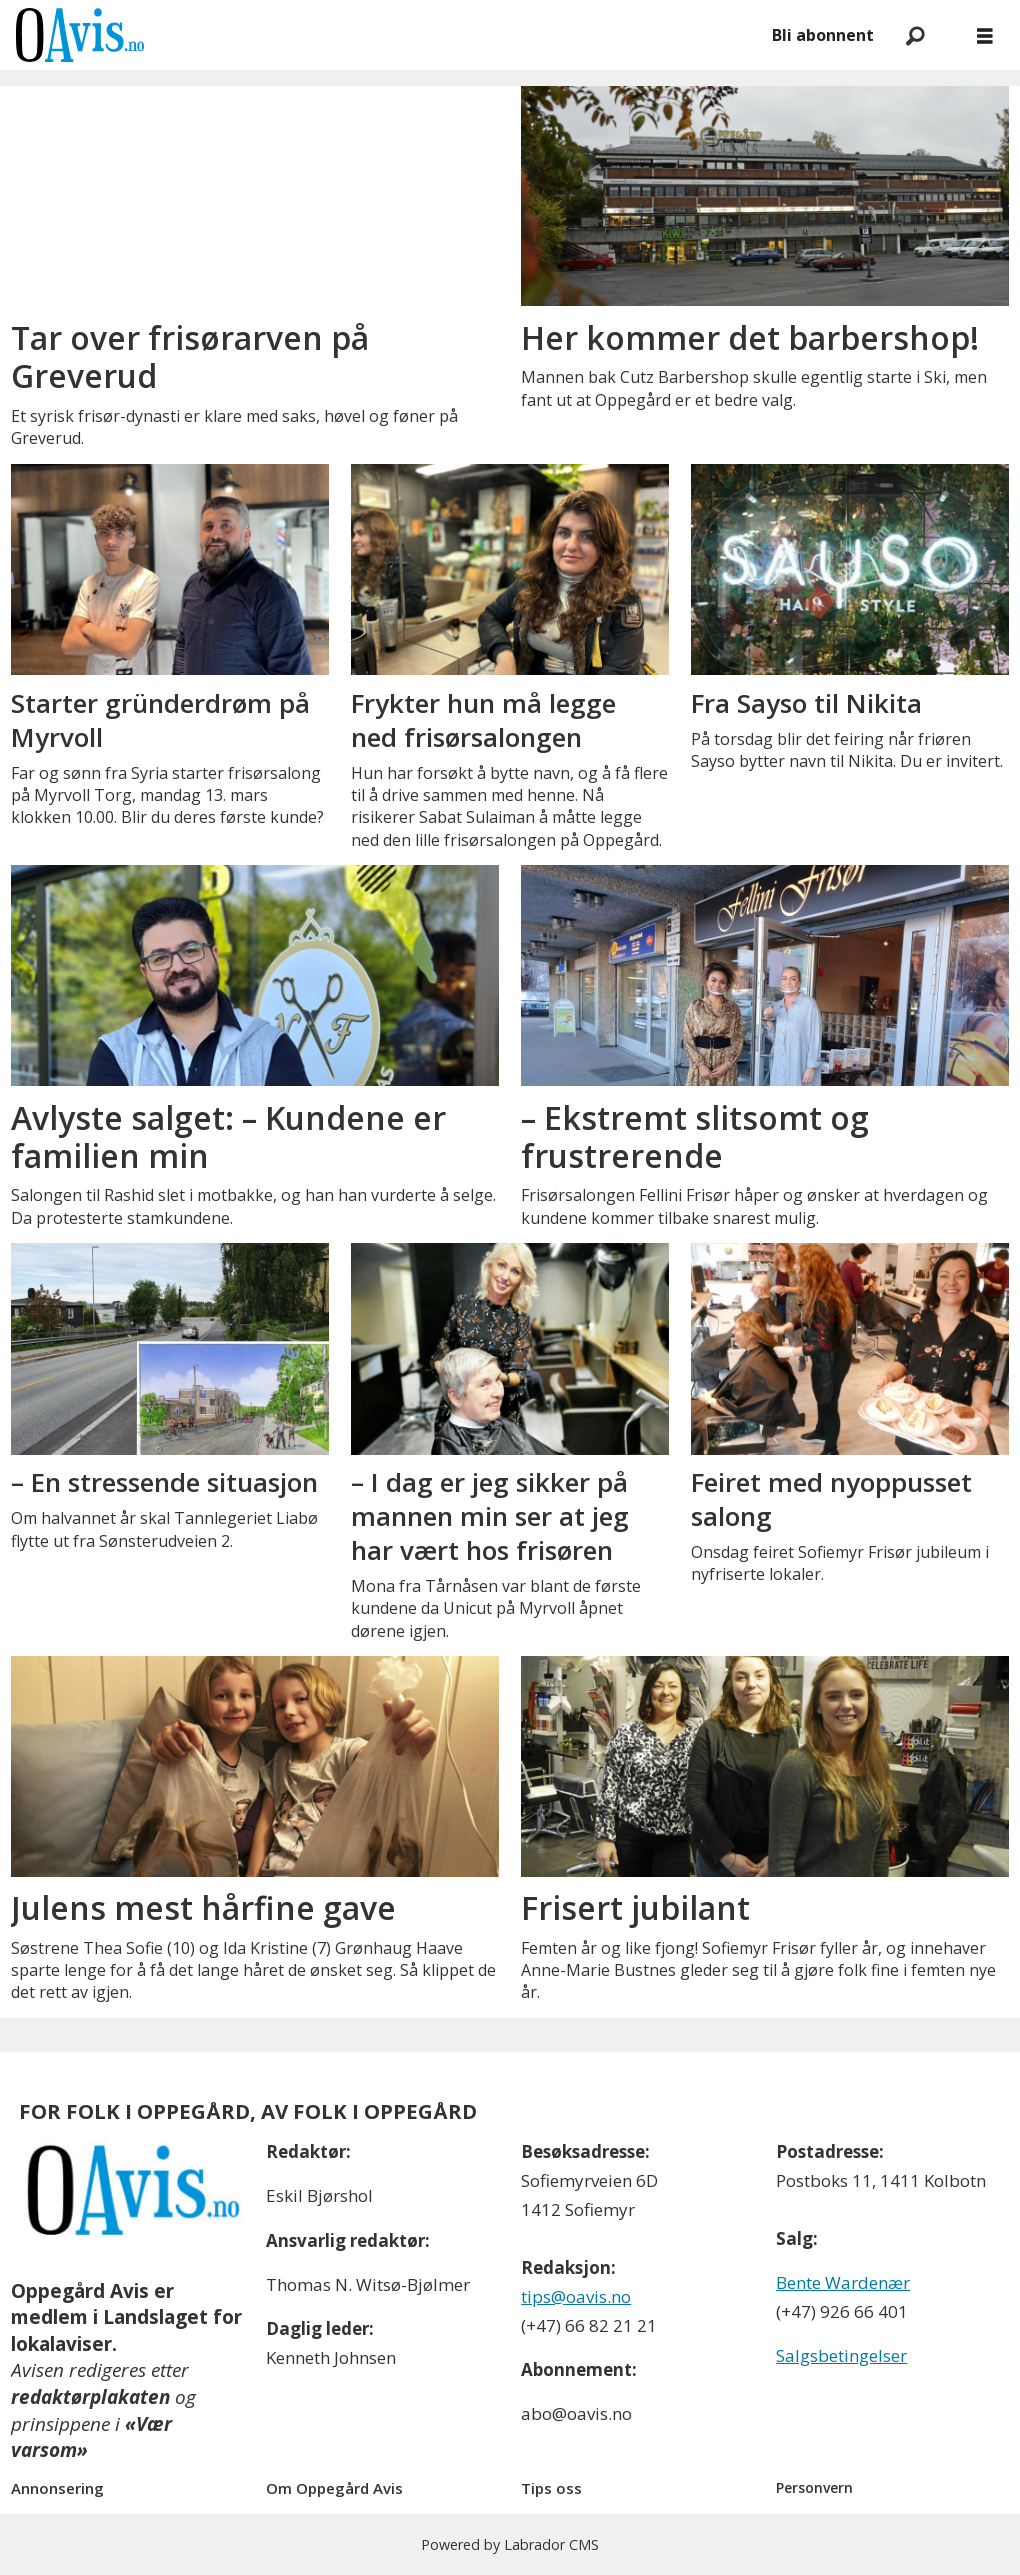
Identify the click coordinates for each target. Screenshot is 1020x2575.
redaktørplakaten (90, 2397)
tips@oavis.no (576, 2296)
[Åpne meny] (985, 35)
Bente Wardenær (843, 2282)
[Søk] (915, 35)
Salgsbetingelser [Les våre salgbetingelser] (841, 2355)
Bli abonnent (823, 35)
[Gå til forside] (80, 35)
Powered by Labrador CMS (510, 2544)
